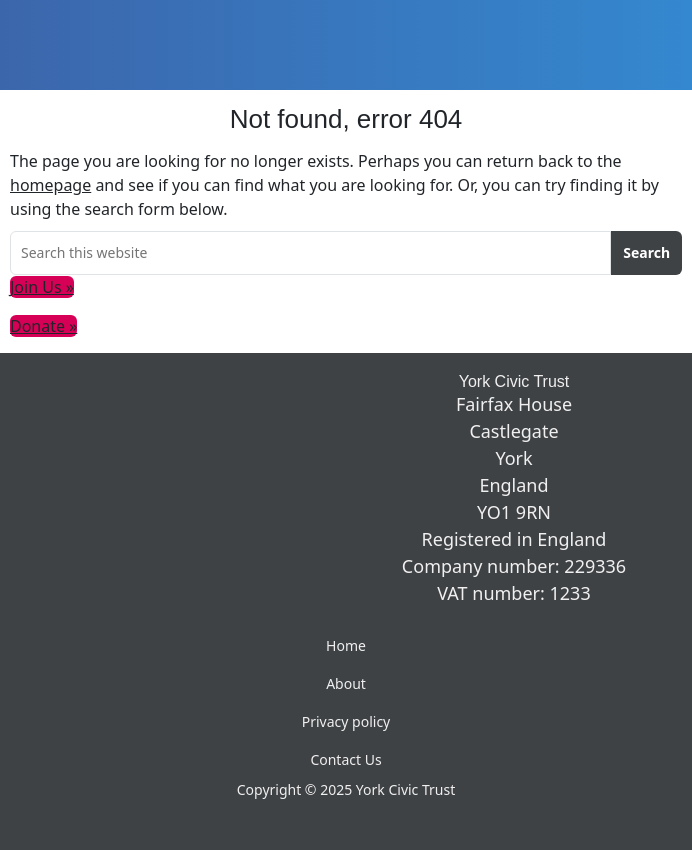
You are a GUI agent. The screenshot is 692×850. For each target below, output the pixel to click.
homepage (50, 185)
